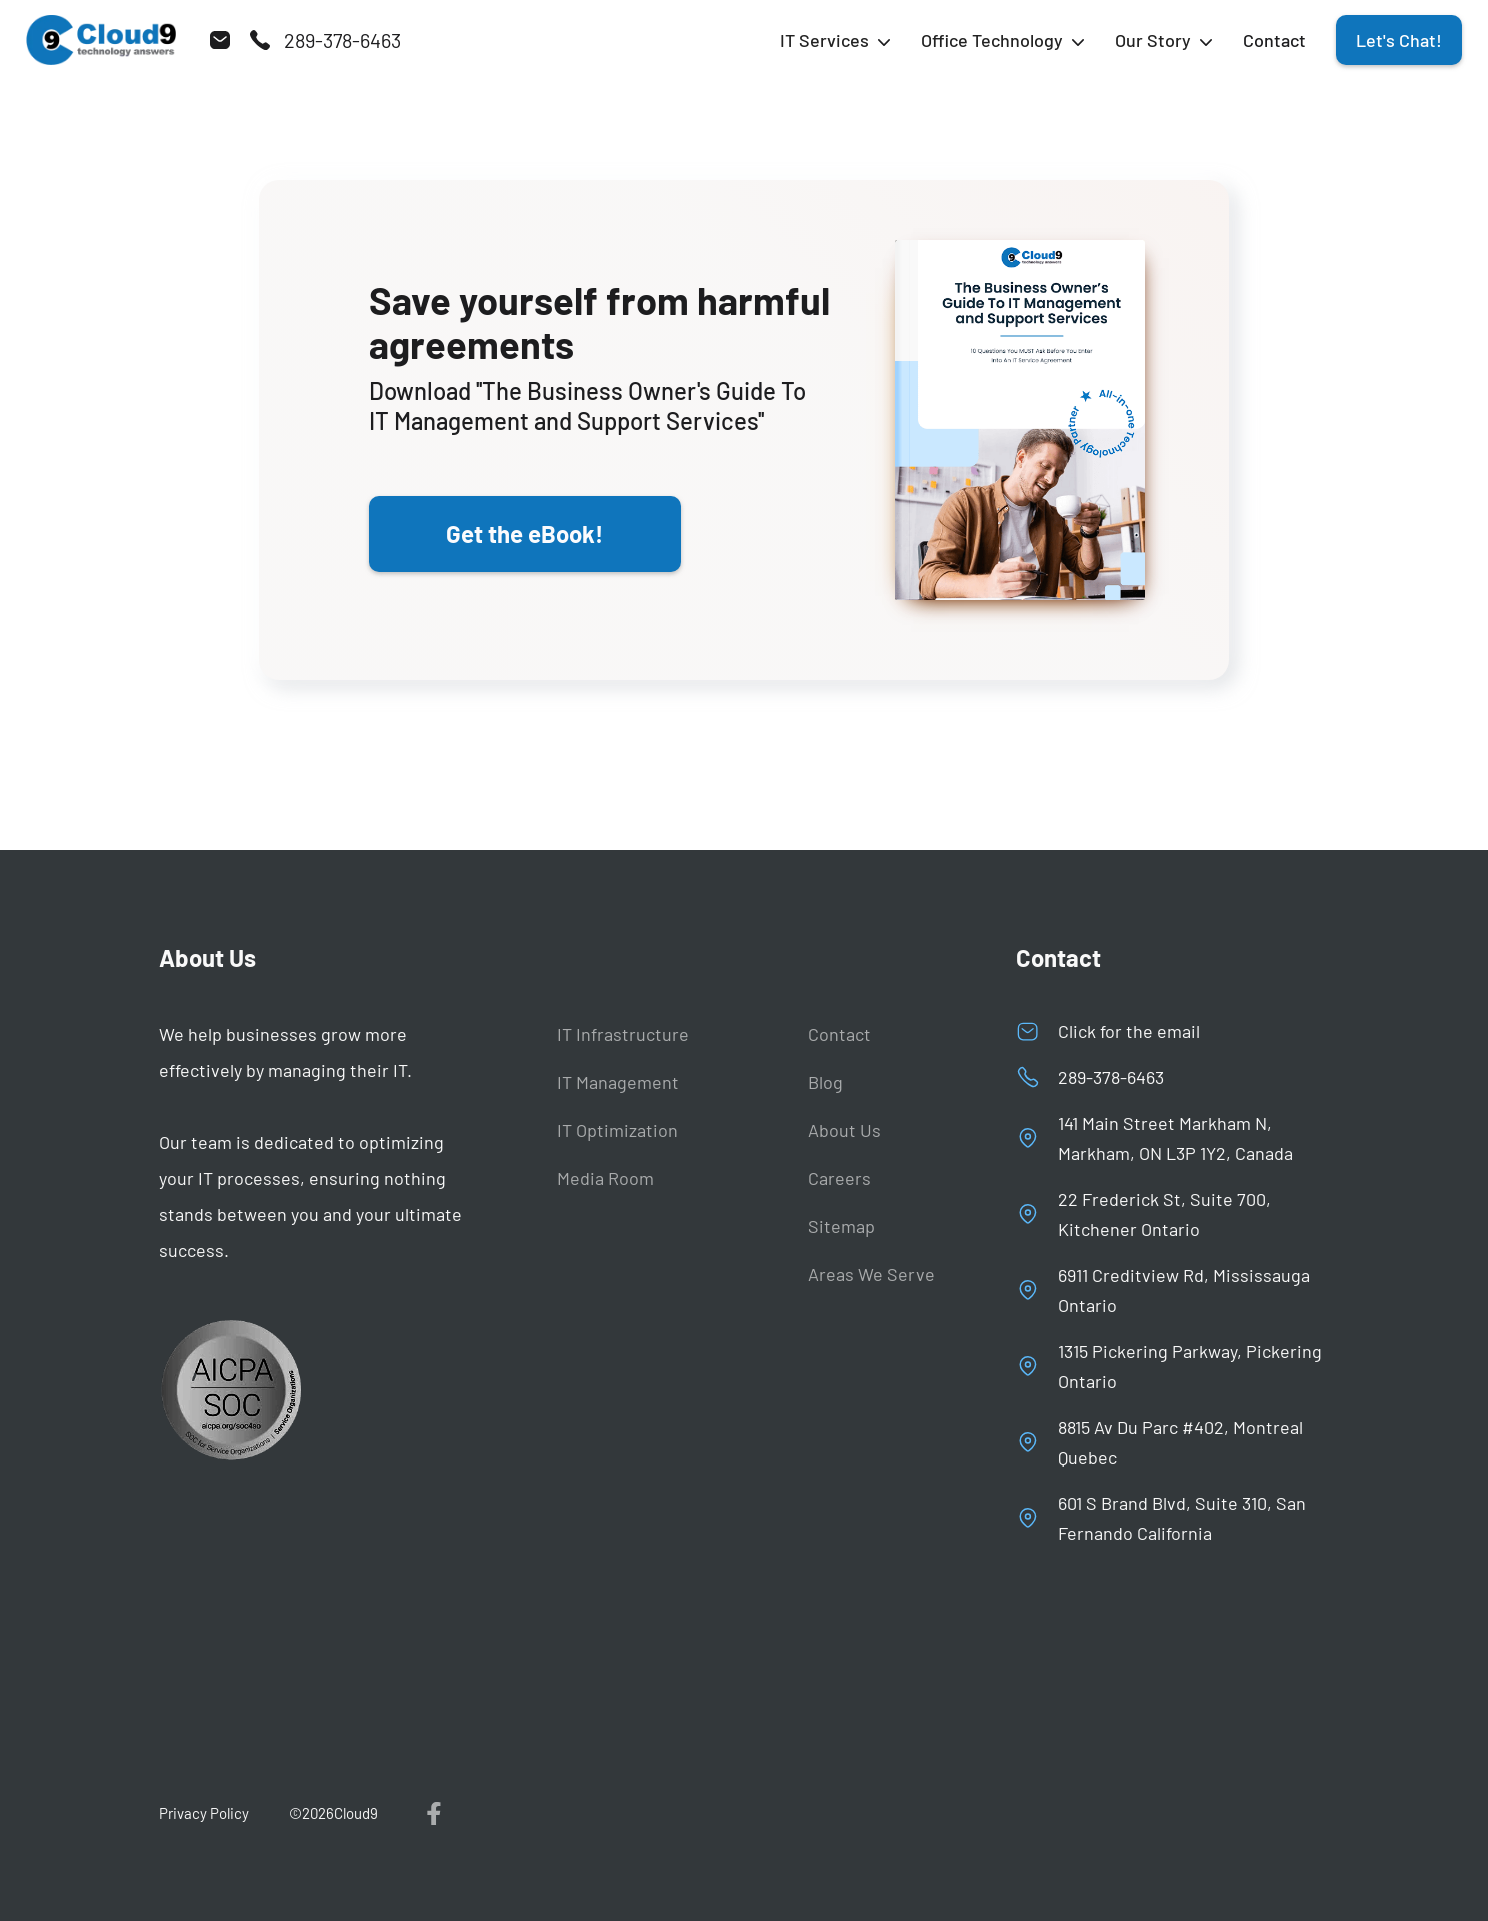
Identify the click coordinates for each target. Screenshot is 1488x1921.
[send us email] (220, 40)
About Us (844, 1130)
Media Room (605, 1178)
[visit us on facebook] (435, 1813)
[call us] (324, 40)
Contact (1274, 40)
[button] (835, 40)
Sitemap (841, 1226)
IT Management (618, 1082)
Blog (825, 1082)
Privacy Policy (204, 1813)
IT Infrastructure (623, 1034)
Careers (839, 1178)
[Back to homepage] (101, 40)
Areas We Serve (871, 1274)
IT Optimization (617, 1130)
